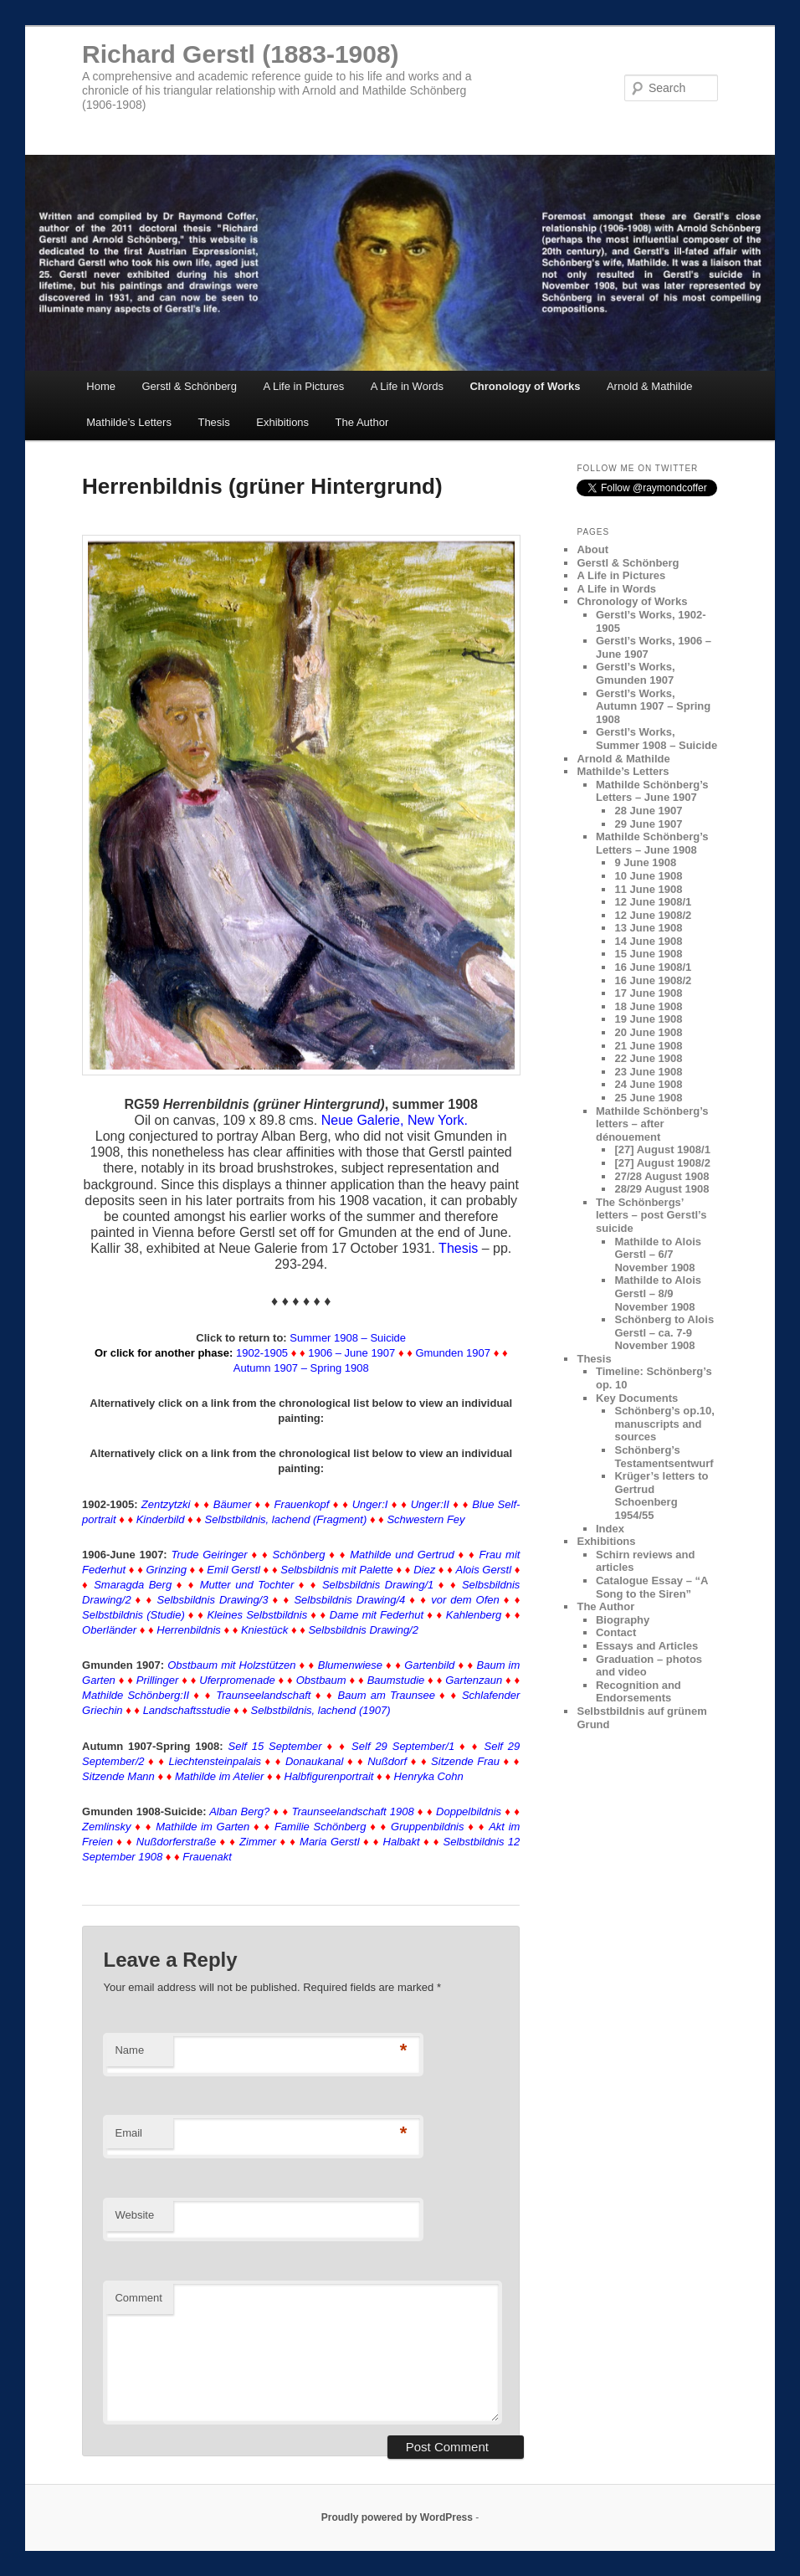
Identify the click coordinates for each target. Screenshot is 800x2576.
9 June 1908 (645, 862)
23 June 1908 (648, 1071)
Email (128, 2133)
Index (610, 1528)
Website (134, 2215)
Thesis (213, 422)
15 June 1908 (648, 953)
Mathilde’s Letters (129, 422)
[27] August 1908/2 (662, 1163)
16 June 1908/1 (652, 967)
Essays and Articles (647, 1646)
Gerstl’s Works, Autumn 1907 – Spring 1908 (653, 706)
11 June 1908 (648, 889)
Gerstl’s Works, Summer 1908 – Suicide (656, 739)
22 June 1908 (648, 1058)
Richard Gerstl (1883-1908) (240, 54)
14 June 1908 (648, 941)
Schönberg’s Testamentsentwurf (663, 1457)
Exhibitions (282, 422)
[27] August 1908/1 (662, 1149)
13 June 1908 (648, 927)
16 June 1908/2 (652, 980)
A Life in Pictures (303, 386)
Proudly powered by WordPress (397, 2517)
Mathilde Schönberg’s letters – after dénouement (652, 1124)
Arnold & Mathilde (650, 386)
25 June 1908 (648, 1097)
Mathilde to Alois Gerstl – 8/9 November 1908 (657, 1293)
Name (129, 2050)
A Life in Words (407, 386)
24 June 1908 (648, 1084)
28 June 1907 (648, 810)
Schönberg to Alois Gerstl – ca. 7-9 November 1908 (664, 1332)
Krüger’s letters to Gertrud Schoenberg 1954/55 (661, 1495)
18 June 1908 (648, 1006)
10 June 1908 (648, 876)
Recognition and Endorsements (638, 1692)
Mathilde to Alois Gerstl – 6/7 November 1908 (657, 1254)
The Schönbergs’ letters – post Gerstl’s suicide (651, 1215)
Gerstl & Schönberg (188, 386)
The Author (362, 422)
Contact (616, 1632)
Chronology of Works (524, 386)
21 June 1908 (648, 1045)
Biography (622, 1620)
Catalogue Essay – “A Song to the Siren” (652, 1587)
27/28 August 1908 (661, 1176)
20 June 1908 (648, 1032)
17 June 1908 (648, 993)
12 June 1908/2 (652, 915)
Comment (138, 2297)
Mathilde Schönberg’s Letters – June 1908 (652, 843)
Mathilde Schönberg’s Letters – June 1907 (652, 791)
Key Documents (637, 1398)
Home (100, 386)
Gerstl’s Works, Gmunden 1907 (635, 673)
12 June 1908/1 (652, 901)
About (592, 549)
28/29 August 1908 (661, 1189)
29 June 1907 (648, 824)
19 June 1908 (648, 1019)
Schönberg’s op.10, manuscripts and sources (664, 1423)
